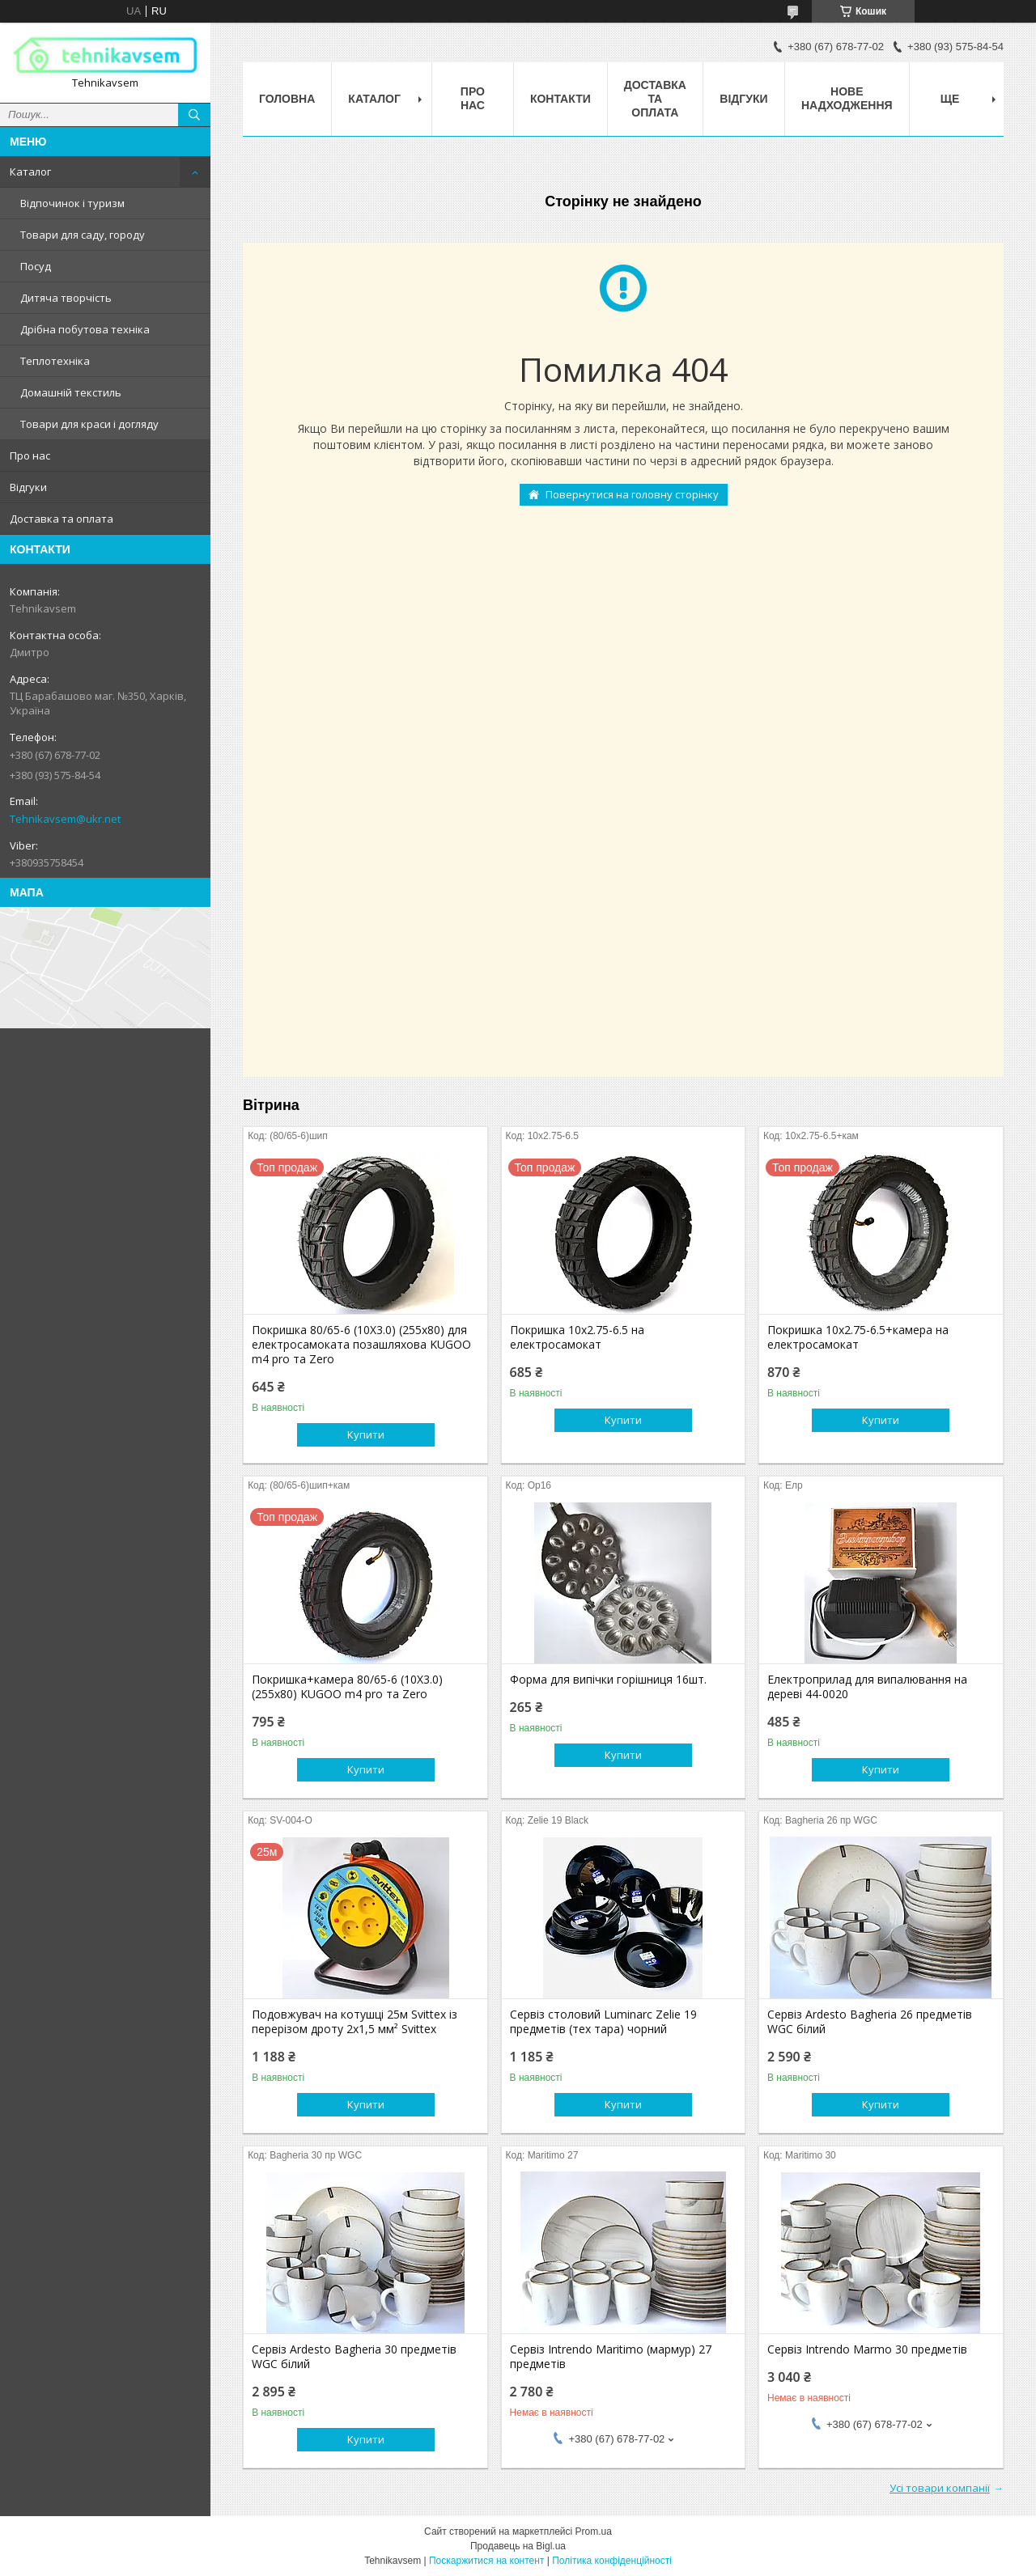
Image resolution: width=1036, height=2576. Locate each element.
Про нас (30, 455)
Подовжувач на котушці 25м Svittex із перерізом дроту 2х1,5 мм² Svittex (354, 2021)
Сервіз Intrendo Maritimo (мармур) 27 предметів (610, 2356)
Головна (287, 98)
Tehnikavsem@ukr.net (65, 818)
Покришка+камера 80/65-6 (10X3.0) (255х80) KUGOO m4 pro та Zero (347, 1686)
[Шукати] (194, 115)
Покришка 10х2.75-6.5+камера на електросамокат (858, 1337)
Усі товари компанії (940, 2488)
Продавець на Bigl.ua (518, 2546)
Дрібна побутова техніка (85, 329)
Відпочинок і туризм (72, 203)
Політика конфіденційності (612, 2560)
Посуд (35, 266)
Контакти (560, 98)
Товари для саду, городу (82, 234)
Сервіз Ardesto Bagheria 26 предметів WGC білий (869, 2021)
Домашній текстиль (70, 392)
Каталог (30, 171)
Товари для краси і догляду (89, 424)
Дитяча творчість (66, 297)
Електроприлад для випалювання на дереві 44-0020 (867, 1686)
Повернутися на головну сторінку (632, 494)
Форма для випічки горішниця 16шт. (608, 1679)
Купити (365, 1434)
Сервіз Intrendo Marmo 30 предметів (867, 2349)
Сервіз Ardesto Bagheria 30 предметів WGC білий (354, 2356)
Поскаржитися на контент (486, 2560)
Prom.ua (593, 2531)
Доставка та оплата (61, 518)
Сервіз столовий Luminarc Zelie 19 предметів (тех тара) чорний (603, 2021)
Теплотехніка (55, 361)
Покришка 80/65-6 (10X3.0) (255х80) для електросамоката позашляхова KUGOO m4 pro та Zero (361, 1344)
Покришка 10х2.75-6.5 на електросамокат (577, 1337)
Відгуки (28, 487)
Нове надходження (847, 98)
